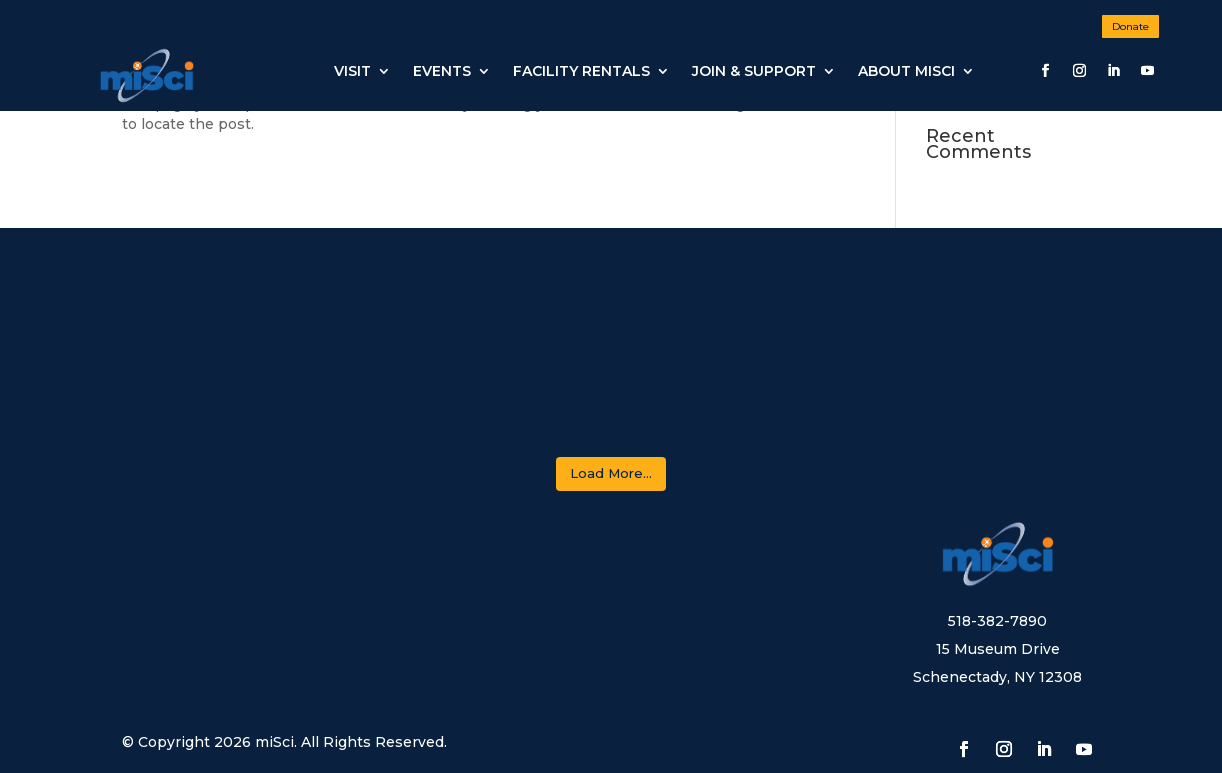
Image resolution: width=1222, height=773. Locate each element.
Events (442, 71)
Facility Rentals (581, 71)
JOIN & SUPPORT (754, 71)
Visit (352, 71)
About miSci (906, 71)
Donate (1130, 26)
